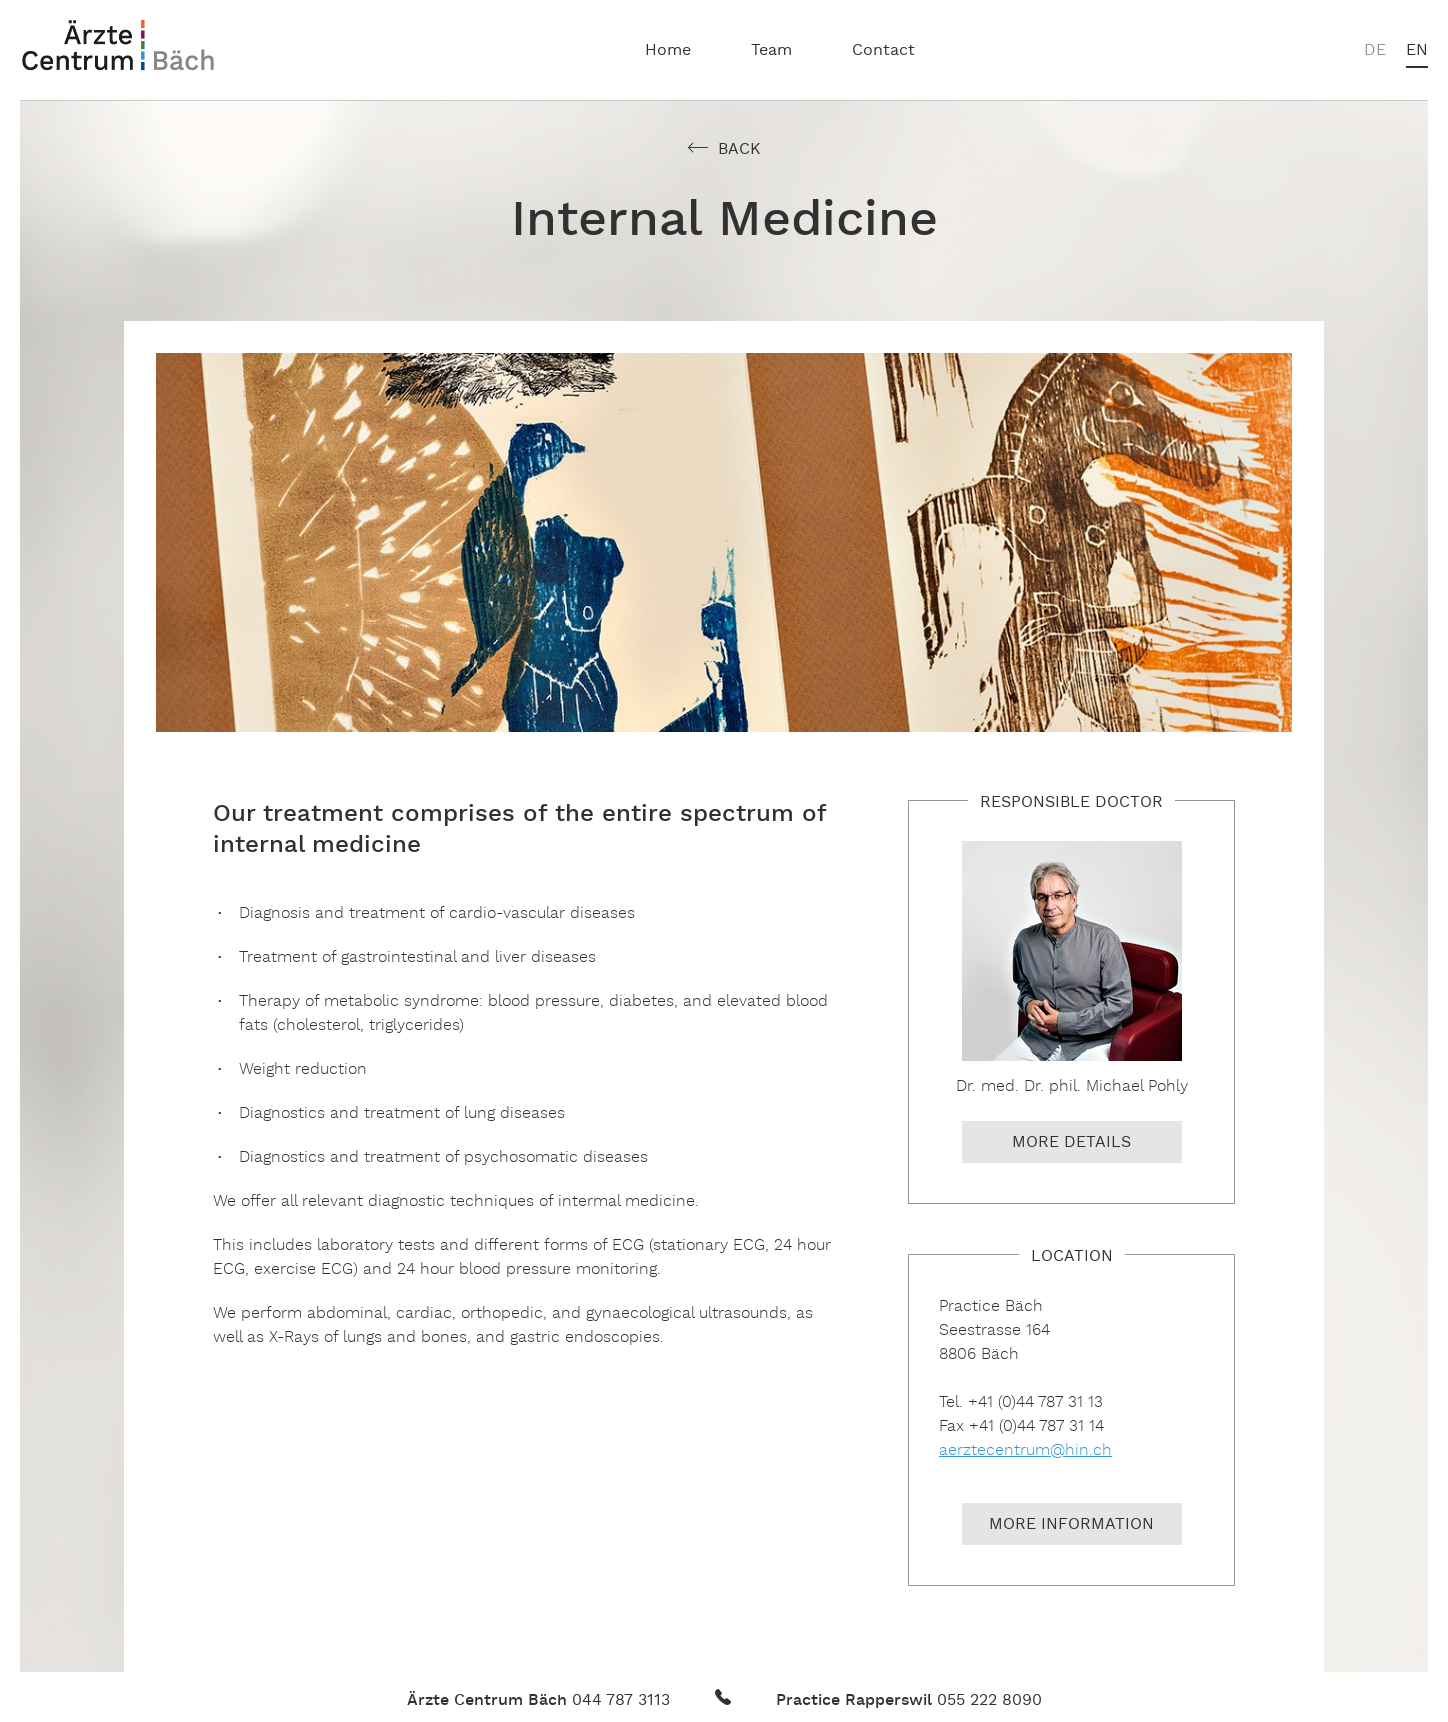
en (1417, 51)
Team (771, 51)
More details (1071, 1143)
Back (739, 150)
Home (668, 51)
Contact (883, 51)
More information (1071, 1525)
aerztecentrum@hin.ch (1025, 1450)
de (1375, 51)
